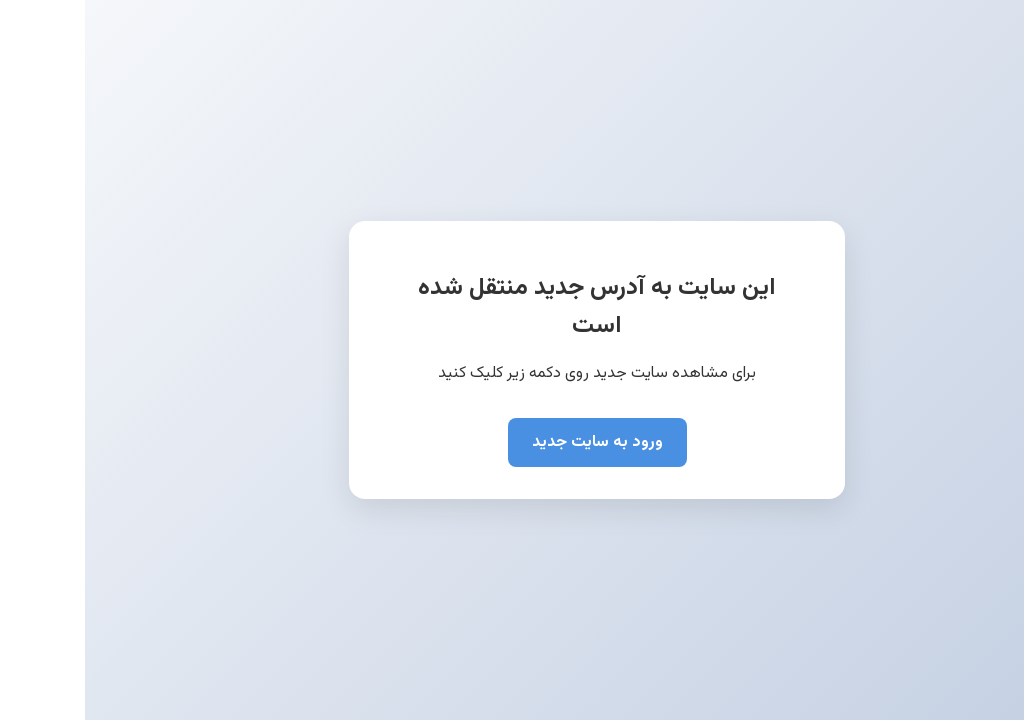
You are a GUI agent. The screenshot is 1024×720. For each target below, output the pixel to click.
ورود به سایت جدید (512, 442)
